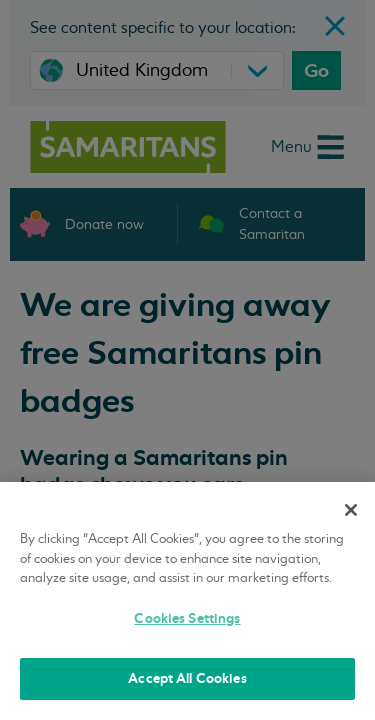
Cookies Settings (187, 618)
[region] (187, 601)
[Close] (351, 510)
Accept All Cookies (187, 678)
